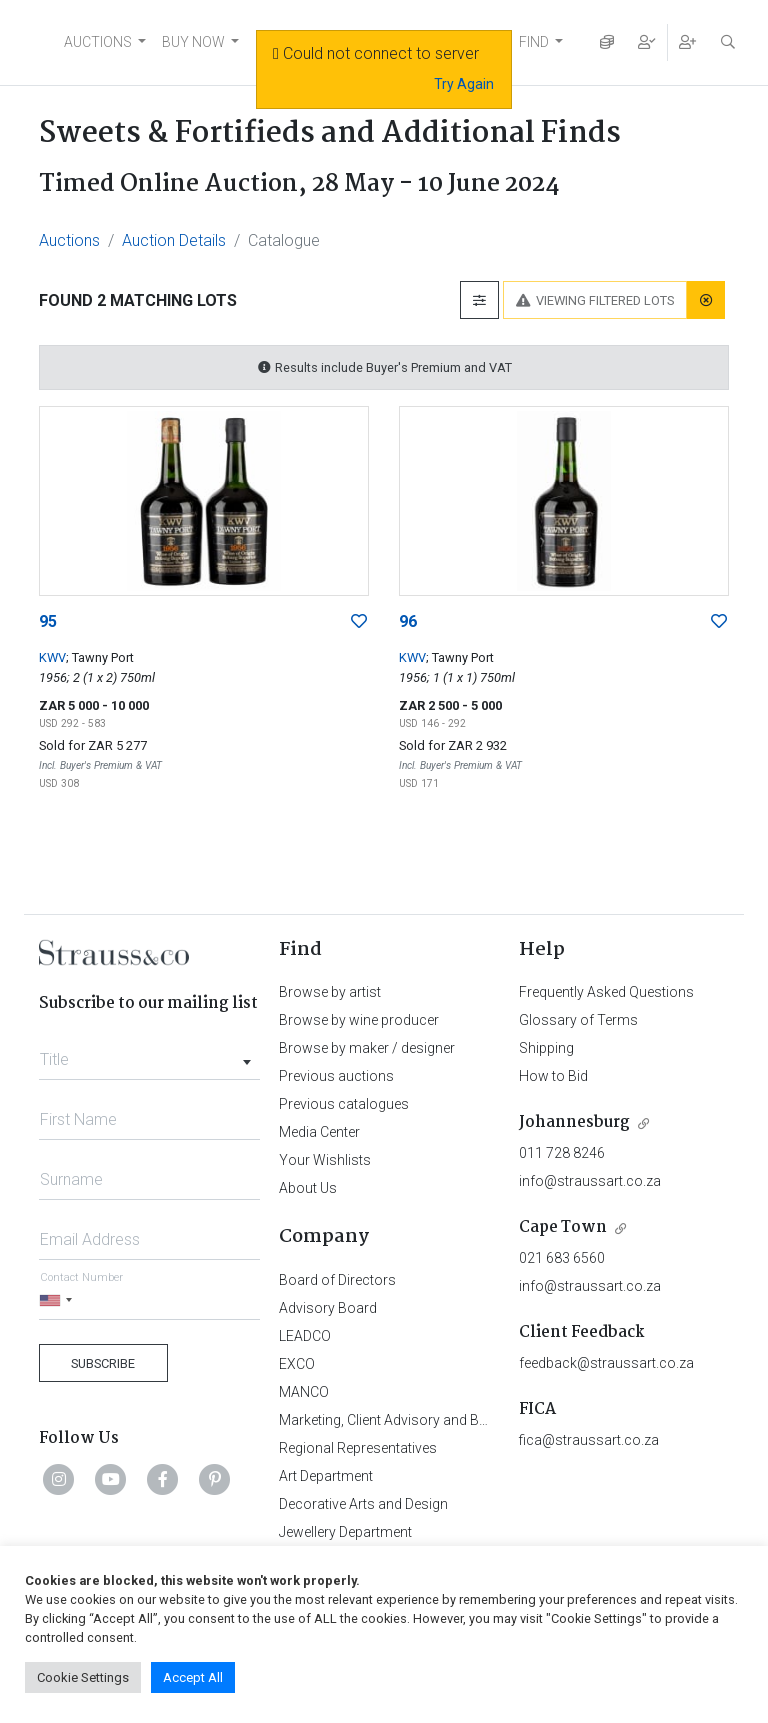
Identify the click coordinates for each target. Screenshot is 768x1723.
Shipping (546, 1048)
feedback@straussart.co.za (606, 1363)
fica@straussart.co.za (589, 1440)
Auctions (69, 240)
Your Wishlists (325, 1160)
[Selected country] (59, 1300)
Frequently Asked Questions (606, 992)
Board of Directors (337, 1280)
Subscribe (103, 1363)
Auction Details (174, 240)
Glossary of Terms (578, 1020)
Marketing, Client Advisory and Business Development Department (484, 1420)
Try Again (464, 84)
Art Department (326, 1476)
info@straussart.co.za (590, 1181)
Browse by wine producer (359, 1020)
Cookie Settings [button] (83, 1677)
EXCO (297, 1364)
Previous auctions (336, 1076)
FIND (534, 42)
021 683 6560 (562, 1258)
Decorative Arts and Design (363, 1504)
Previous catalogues (344, 1104)
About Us (308, 1188)
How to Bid (553, 1076)
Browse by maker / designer (367, 1048)
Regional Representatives (358, 1448)
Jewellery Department (345, 1532)
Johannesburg (574, 1122)
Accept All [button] (193, 1677)
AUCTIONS (98, 42)
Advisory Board (328, 1308)
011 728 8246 (562, 1153)
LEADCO (305, 1336)
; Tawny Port (100, 657)
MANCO (304, 1392)
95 (48, 621)
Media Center (319, 1132)
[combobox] (149, 1054)
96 (408, 621)
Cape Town (563, 1227)
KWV (52, 657)
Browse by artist (330, 992)
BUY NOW (193, 42)
